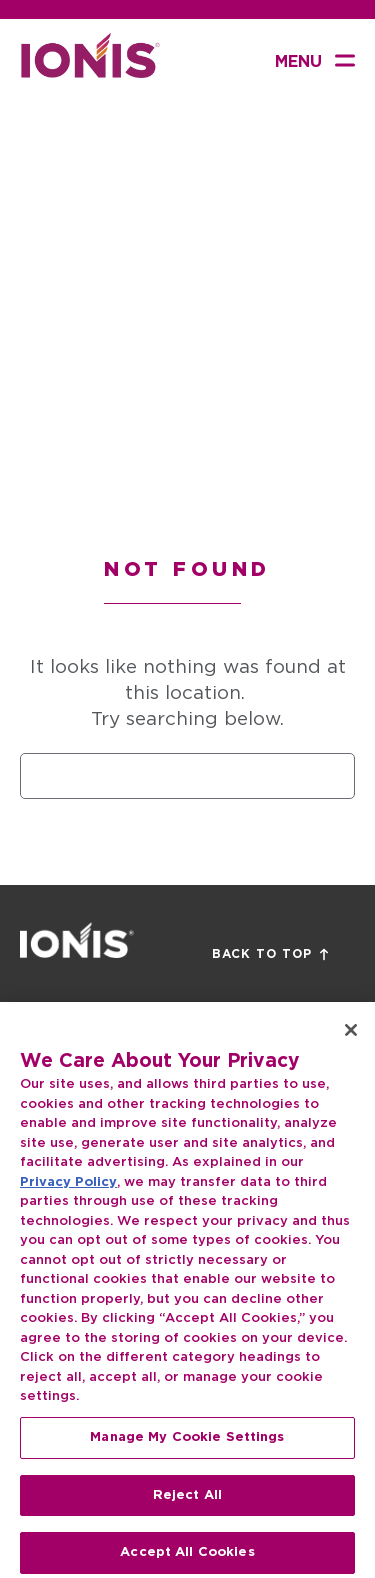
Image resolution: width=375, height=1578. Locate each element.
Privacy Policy (68, 1198)
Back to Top (270, 954)
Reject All (187, 1511)
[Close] (351, 1046)
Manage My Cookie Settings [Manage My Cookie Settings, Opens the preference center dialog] (187, 1453)
